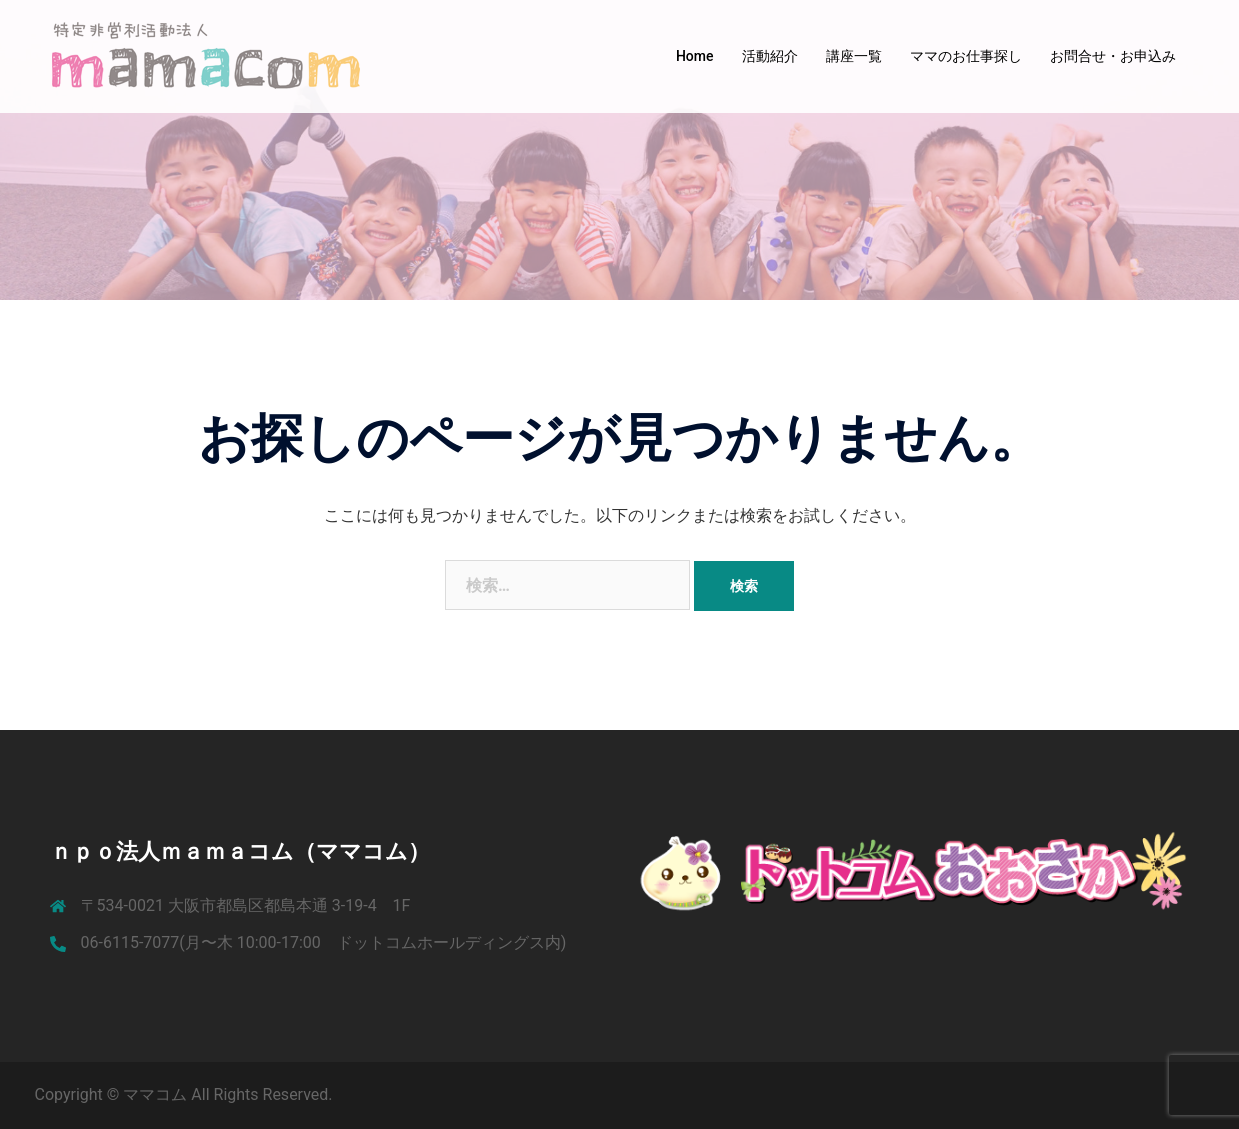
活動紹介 (770, 56)
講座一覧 (854, 56)
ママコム (157, 1094)
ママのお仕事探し (966, 56)
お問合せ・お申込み (1113, 56)
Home (695, 56)
